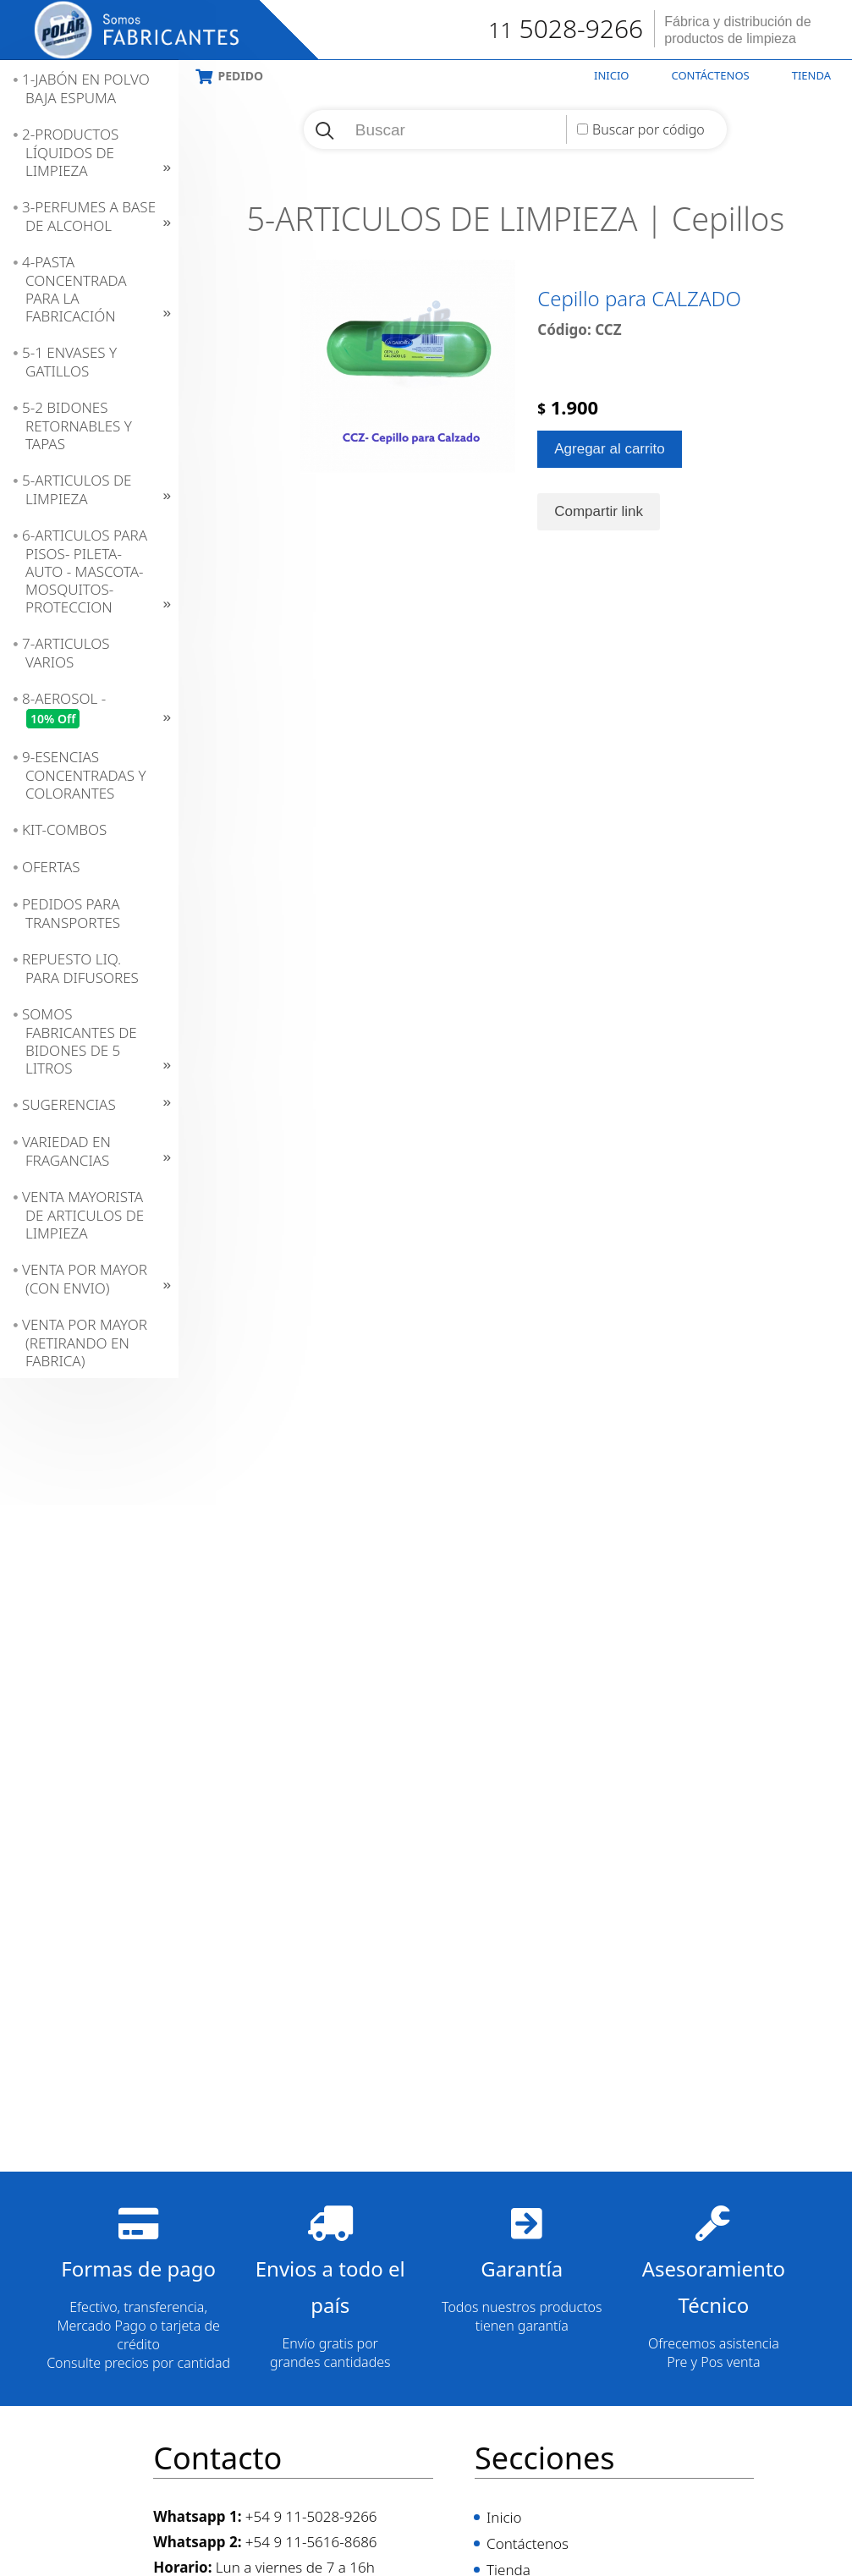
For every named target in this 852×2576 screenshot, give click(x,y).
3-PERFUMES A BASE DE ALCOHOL (89, 216)
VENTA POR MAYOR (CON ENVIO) (84, 1279)
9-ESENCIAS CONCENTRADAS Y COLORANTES (84, 775)
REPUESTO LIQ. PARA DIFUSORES (80, 968)
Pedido (240, 76)
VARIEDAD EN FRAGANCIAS (66, 1151)
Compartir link (598, 568)
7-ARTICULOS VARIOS (66, 653)
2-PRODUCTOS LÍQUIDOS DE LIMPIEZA (70, 152)
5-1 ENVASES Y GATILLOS (69, 362)
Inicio (611, 75)
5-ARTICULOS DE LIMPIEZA (77, 489)
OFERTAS (51, 866)
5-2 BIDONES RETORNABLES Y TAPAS (77, 425)
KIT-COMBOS (64, 829)
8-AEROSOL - (64, 709)
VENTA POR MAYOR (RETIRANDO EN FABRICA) (84, 1342)
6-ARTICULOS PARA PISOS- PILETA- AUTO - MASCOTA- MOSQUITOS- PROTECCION (84, 571)
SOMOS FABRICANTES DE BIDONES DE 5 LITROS (79, 1041)
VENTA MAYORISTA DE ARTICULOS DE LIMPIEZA (83, 1215)
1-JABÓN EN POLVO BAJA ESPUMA (86, 88)
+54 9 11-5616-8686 (311, 2541)
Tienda (811, 75)
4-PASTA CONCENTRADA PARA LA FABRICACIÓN (74, 289)
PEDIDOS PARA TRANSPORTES (71, 913)
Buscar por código (648, 129)
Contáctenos (711, 75)
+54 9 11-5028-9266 (311, 2516)
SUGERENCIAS (69, 1104)
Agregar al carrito (609, 505)
